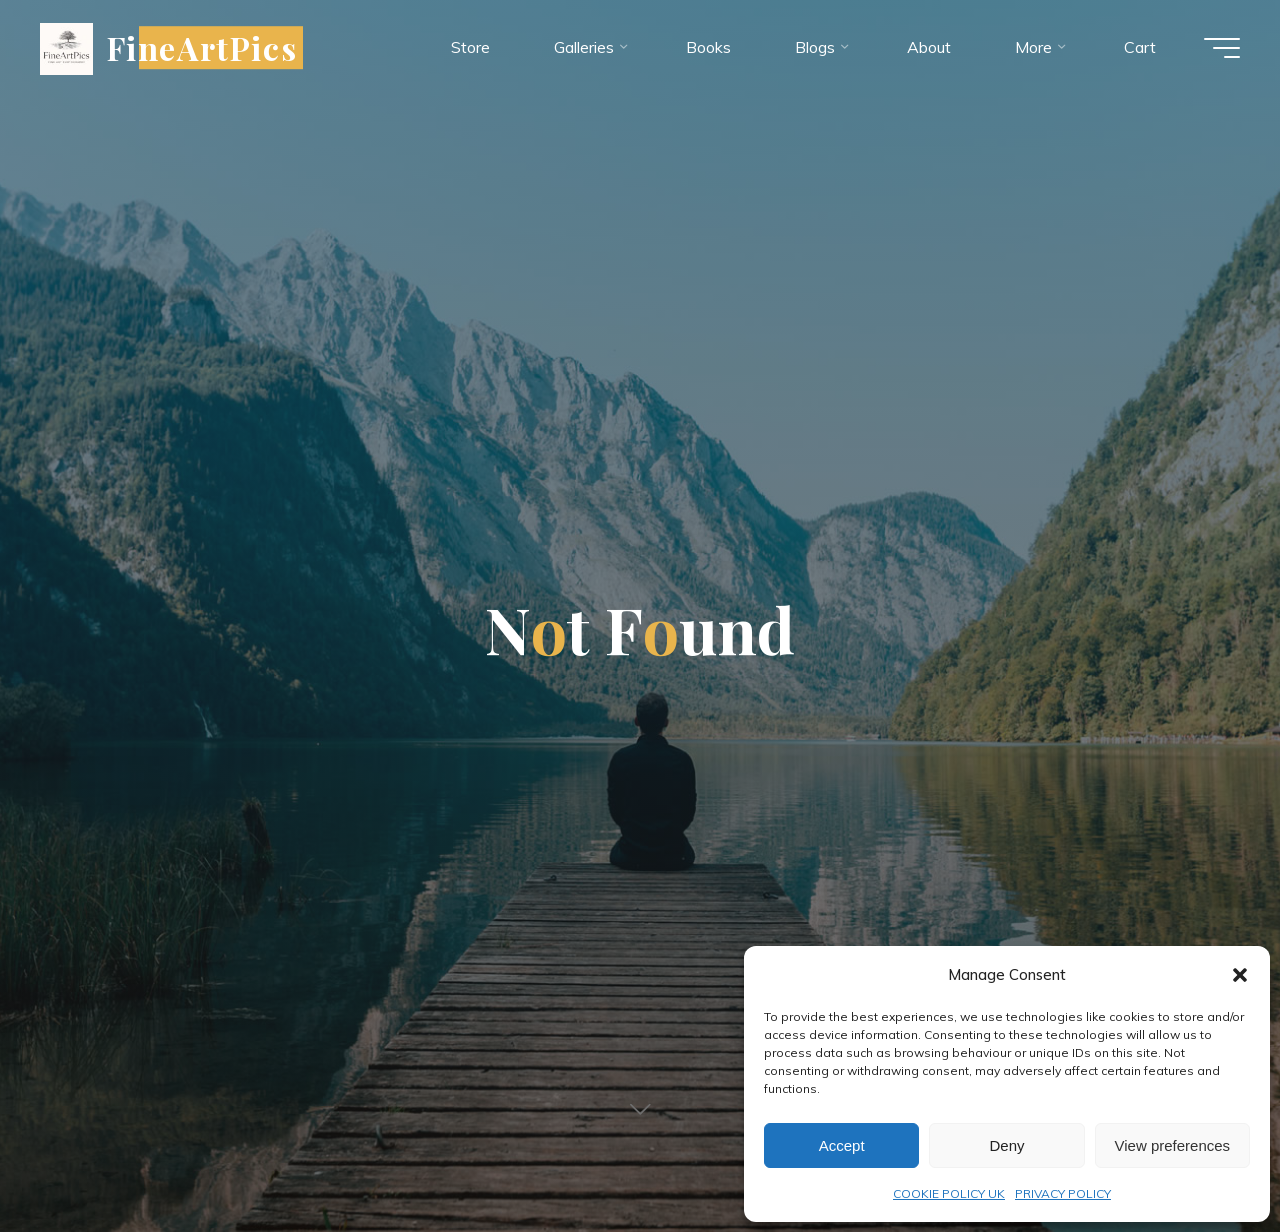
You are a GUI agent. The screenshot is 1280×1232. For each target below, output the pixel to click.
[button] (1240, 975)
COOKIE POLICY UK (949, 1193)
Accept (842, 1145)
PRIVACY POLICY (1063, 1193)
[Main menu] (1222, 48)
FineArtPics (202, 47)
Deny (1006, 1145)
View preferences (1173, 1145)
